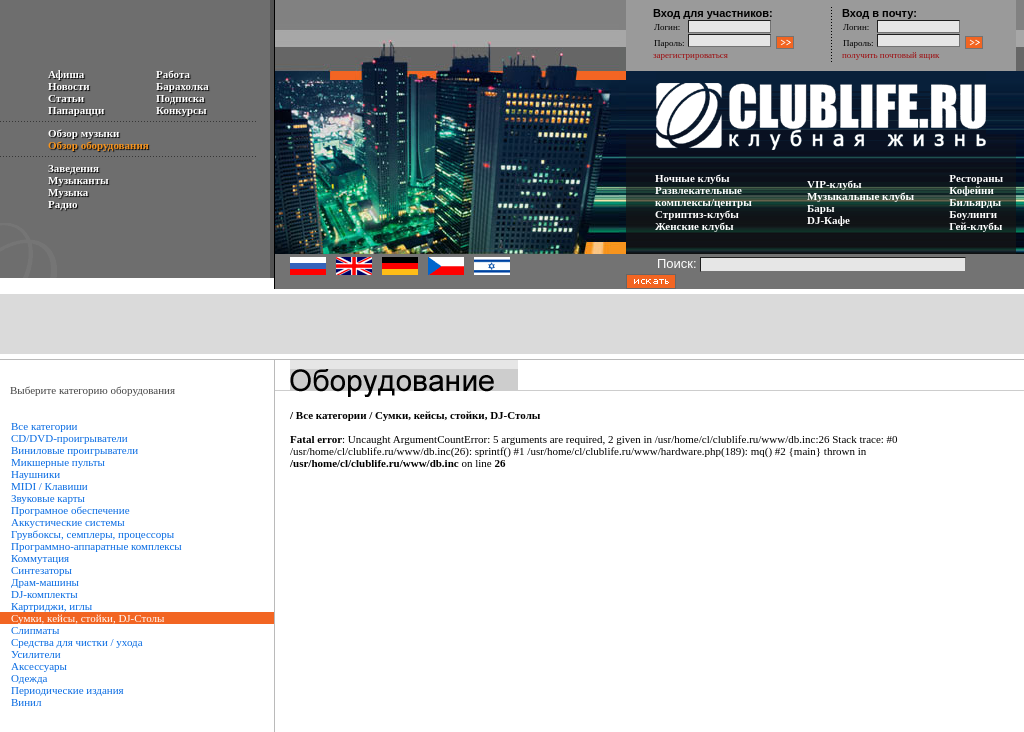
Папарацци (76, 110)
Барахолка (182, 86)
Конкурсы (181, 110)
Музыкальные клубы (860, 196)
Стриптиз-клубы (697, 214)
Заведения (73, 168)
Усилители (36, 654)
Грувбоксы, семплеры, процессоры (92, 534)
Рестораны (976, 178)
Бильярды (975, 202)
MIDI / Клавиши (49, 486)
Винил (26, 702)
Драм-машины (45, 582)
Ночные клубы (692, 178)
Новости (69, 86)
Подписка (180, 98)
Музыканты (78, 180)
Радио (63, 204)
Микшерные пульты (58, 462)
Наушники (35, 474)
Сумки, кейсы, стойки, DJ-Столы (457, 415)
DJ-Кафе (828, 220)
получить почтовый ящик (890, 55)
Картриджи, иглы (51, 606)
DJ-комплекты (44, 594)
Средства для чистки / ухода (77, 642)
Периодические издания (67, 690)
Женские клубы (694, 226)
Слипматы (35, 630)
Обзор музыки (83, 133)
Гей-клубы (975, 226)
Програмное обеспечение (70, 510)
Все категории (44, 426)
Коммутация (40, 558)
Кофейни (971, 190)
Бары (820, 208)
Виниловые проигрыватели (74, 450)
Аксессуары (39, 666)
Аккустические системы (68, 522)
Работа (173, 74)
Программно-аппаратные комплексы (96, 546)
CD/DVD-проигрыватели (69, 438)
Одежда (29, 678)
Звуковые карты (48, 498)
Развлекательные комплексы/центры (703, 196)
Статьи (66, 98)
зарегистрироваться (690, 55)
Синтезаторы (41, 570)
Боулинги (973, 214)
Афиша (66, 74)
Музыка (68, 192)
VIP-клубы (834, 184)
